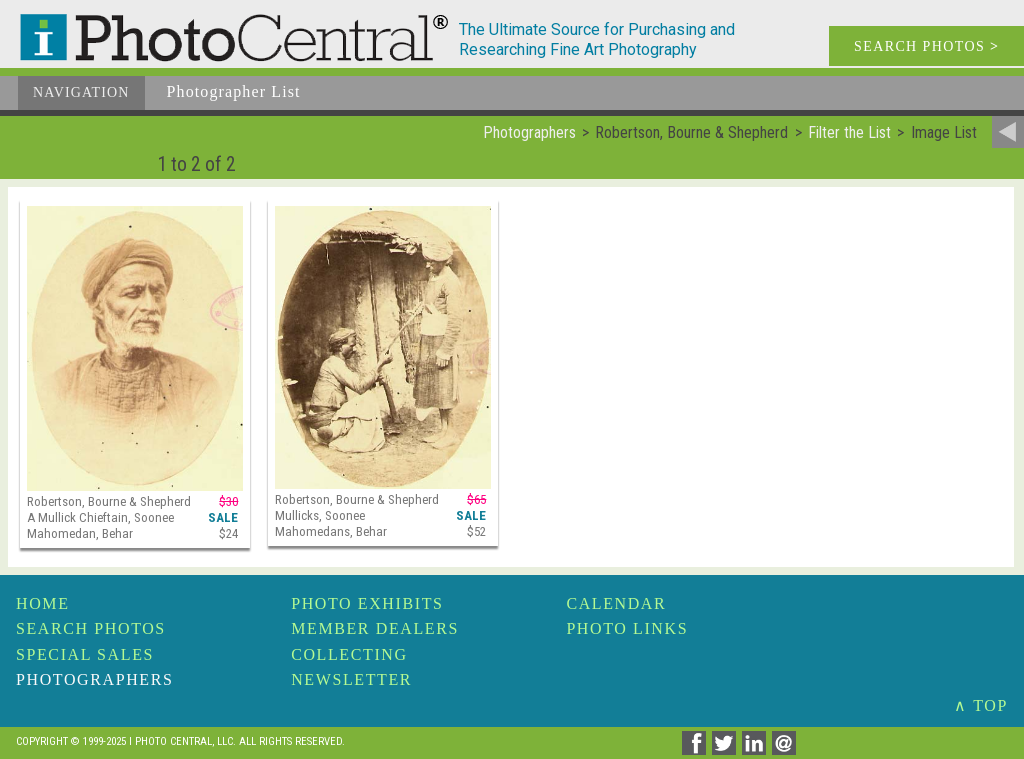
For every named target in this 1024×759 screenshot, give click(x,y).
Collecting (349, 654)
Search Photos (91, 628)
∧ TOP (981, 705)
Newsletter (351, 679)
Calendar (616, 603)
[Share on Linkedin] (757, 749)
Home (43, 603)
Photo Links (627, 628)
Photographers (94, 679)
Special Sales (85, 654)
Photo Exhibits (367, 603)
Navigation (81, 92)
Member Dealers (375, 628)
